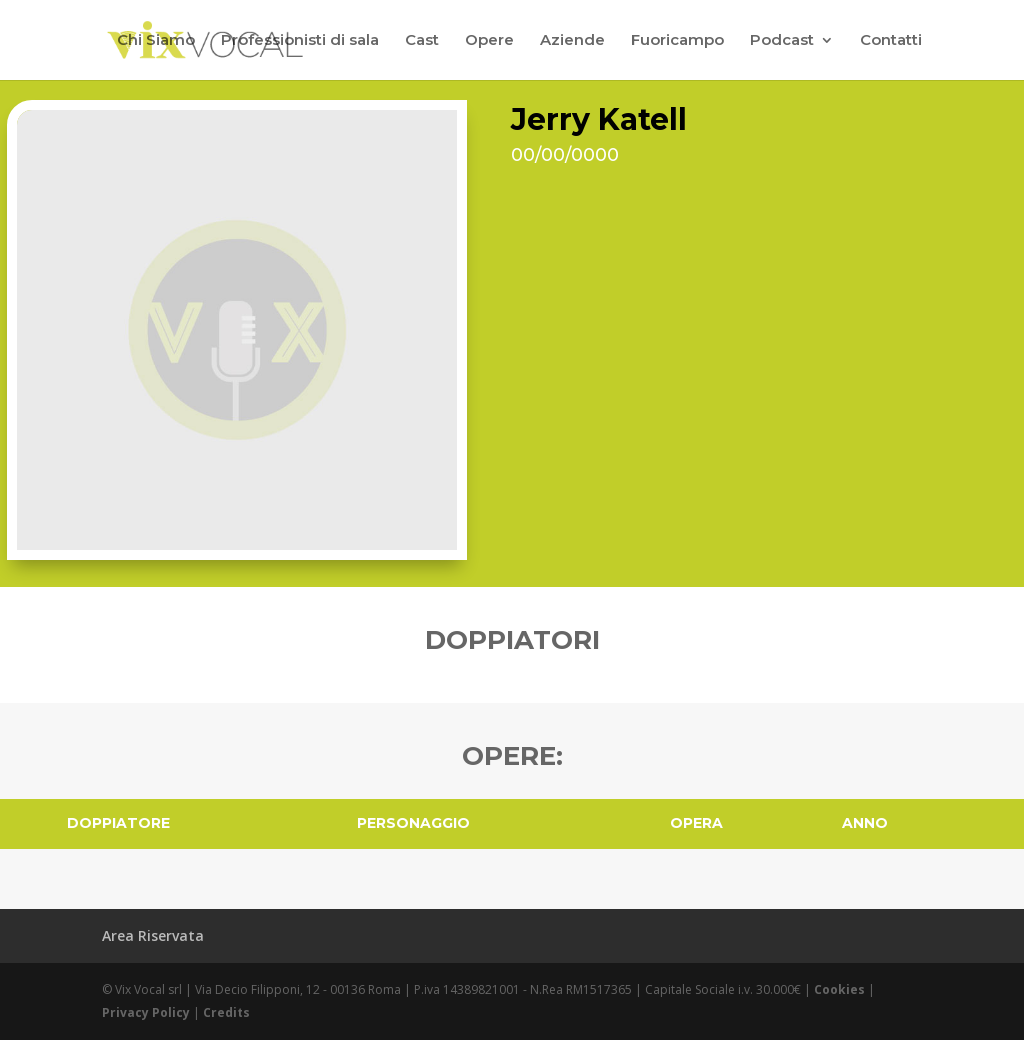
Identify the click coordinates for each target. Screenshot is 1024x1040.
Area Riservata (153, 935)
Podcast (782, 41)
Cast (422, 41)
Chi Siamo (156, 41)
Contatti (891, 41)
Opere (489, 41)
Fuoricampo (677, 41)
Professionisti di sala (300, 41)
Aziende (572, 41)
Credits (226, 1012)
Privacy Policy (146, 1012)
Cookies (839, 989)
